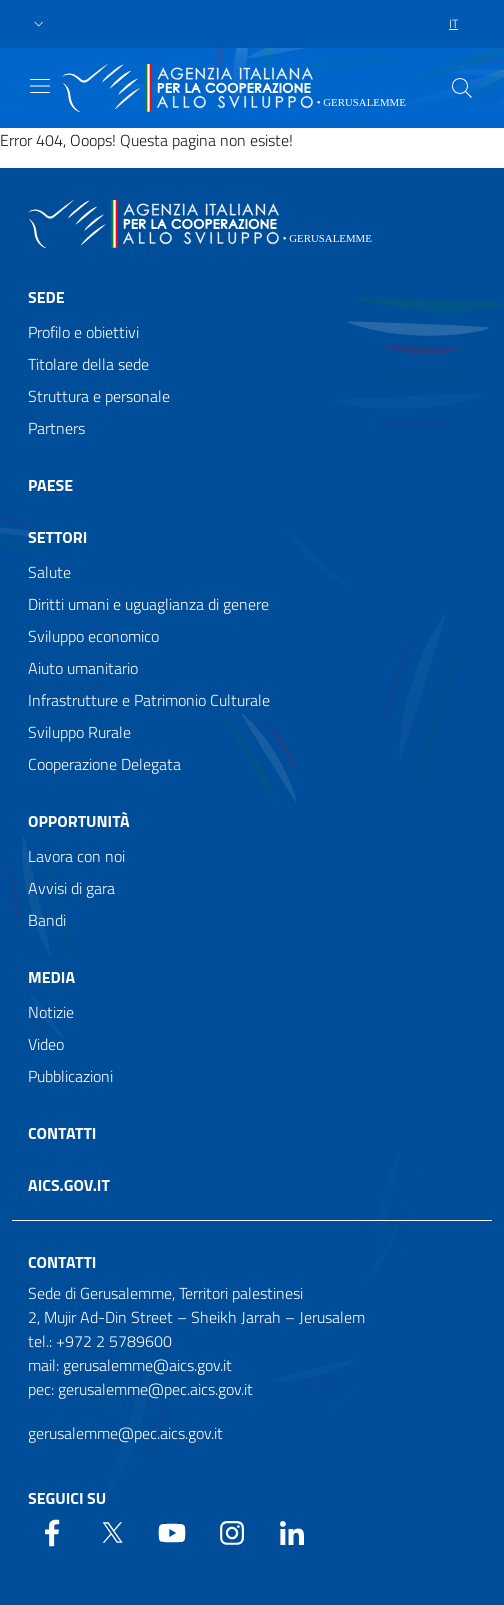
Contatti (62, 1133)
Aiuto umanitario (83, 668)
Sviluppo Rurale (79, 732)
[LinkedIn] (292, 1531)
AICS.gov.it (69, 1185)
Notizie (51, 1012)
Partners (56, 428)
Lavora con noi (76, 856)
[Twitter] (112, 1531)
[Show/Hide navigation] (40, 86)
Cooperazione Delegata (104, 764)
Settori (57, 537)
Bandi (47, 920)
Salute (49, 572)
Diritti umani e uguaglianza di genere (148, 604)
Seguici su (67, 1498)
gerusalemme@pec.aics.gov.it (125, 1433)
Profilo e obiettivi (83, 332)
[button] (39, 24)
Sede (46, 297)
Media (51, 977)
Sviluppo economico (93, 636)
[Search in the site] (462, 88)
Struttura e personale (99, 396)
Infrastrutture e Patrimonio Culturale (149, 700)
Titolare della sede (88, 364)
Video (46, 1044)
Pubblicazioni (70, 1076)
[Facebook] (52, 1531)
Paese (50, 485)
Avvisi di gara (71, 888)
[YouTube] (172, 1531)
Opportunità (79, 821)
